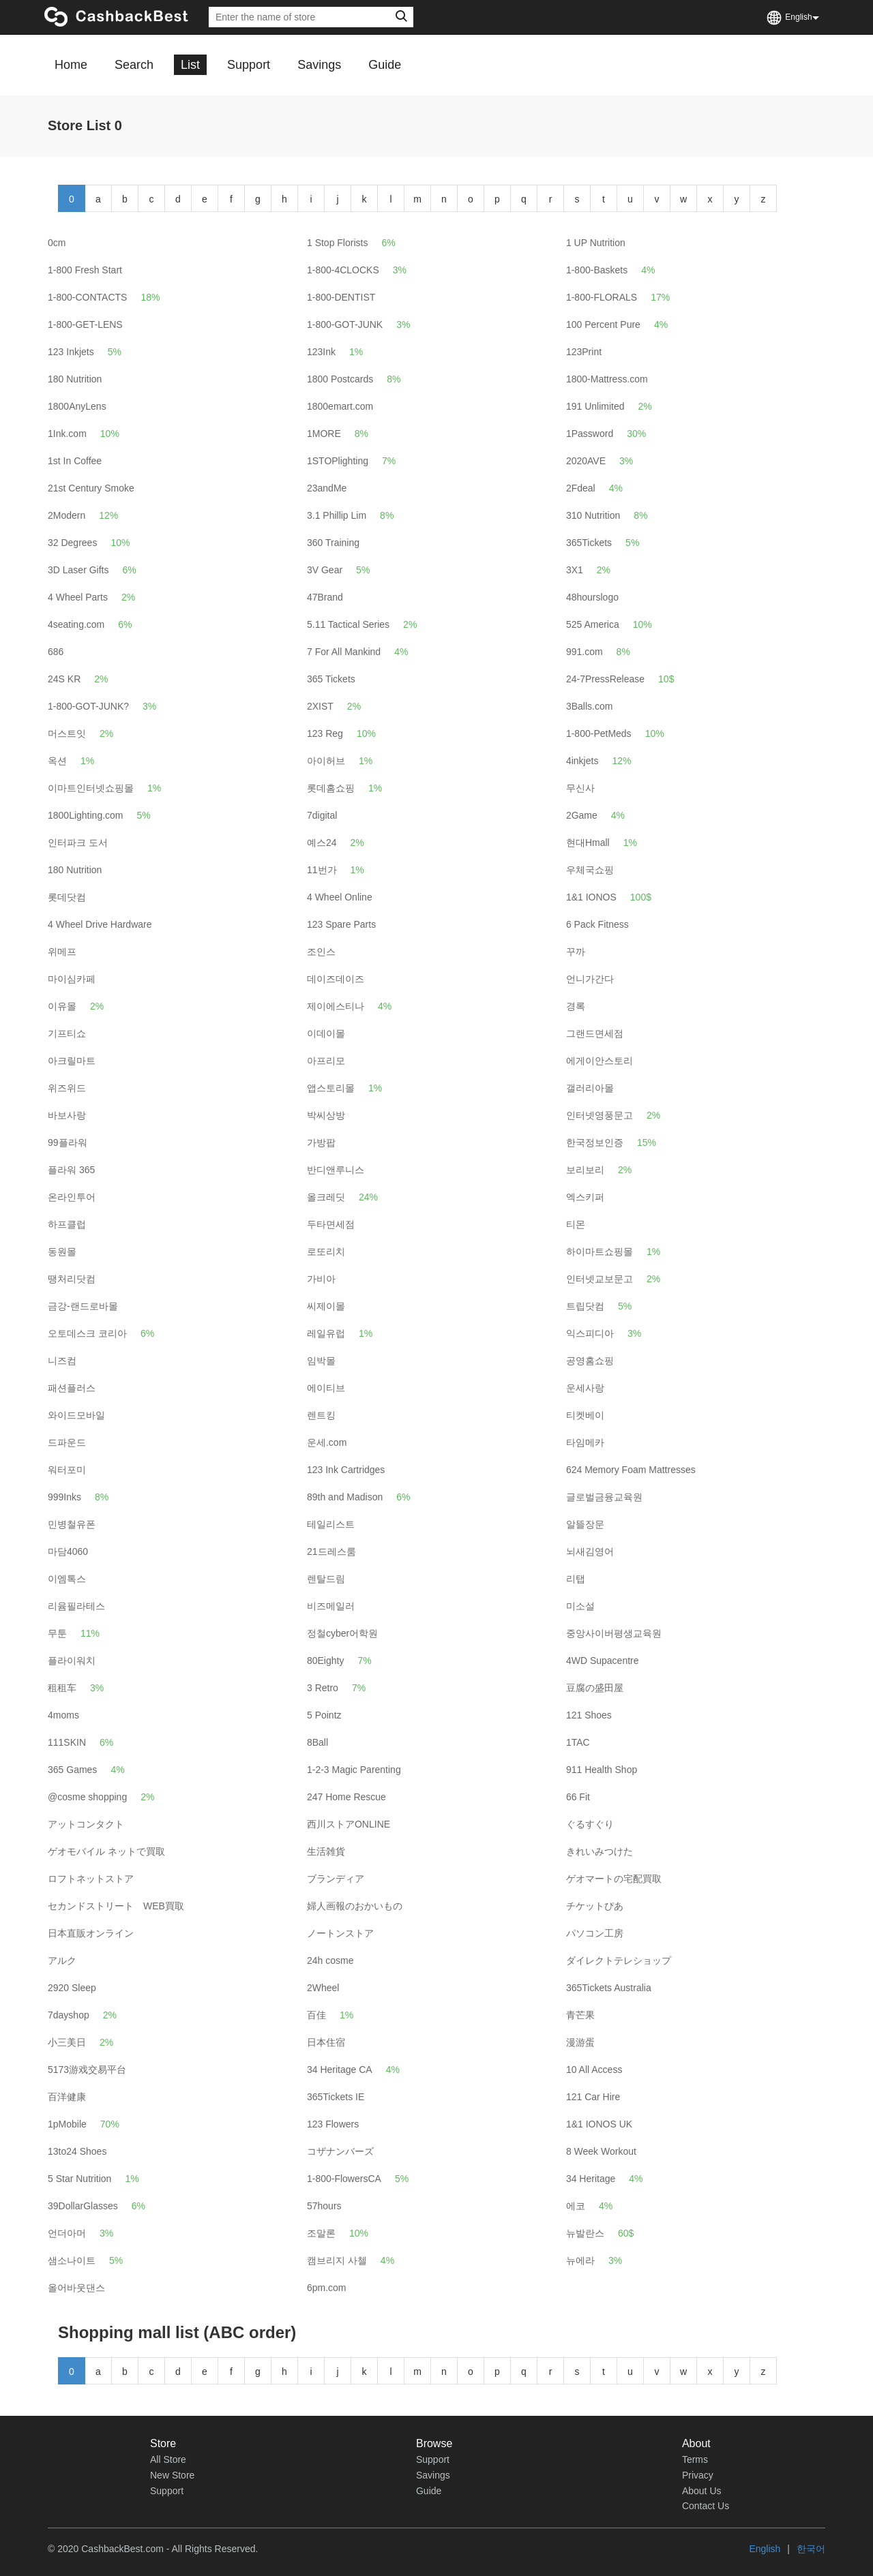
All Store (168, 2459)
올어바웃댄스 (76, 2287)
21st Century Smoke (91, 488)
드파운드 (67, 1442)
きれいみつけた (599, 1851)
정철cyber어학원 (342, 1633)
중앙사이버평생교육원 (614, 1633)
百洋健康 (67, 2096)
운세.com (326, 1442)
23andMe (326, 488)
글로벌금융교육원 (604, 1496)
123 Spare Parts (341, 924)
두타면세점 (331, 1224)
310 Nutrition (593, 515)
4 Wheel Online (339, 897)
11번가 (322, 869)
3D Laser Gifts (78, 569)
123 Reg (325, 733)
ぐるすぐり (590, 1824)
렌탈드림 (326, 1578)
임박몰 (321, 1360)
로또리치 (326, 1251)
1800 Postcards (340, 379)
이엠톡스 (67, 1578)
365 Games (72, 1769)
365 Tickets (331, 678)
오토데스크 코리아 (87, 1333)
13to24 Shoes (77, 2151)
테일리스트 (331, 1524)
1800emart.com (340, 406)
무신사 (580, 788)
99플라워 (67, 1142)
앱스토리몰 (331, 1087)
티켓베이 (585, 1415)
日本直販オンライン (91, 1933)
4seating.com (76, 624)
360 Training (333, 542)
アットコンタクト (86, 1824)
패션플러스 (71, 1387)
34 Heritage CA (339, 2069)
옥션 (57, 760)
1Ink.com (67, 433)
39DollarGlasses (83, 2205)
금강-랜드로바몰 (83, 1306)
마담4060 (68, 1551)
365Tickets (589, 542)
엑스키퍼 (585, 1197)
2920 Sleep (72, 1987)
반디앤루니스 (335, 1169)
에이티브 (326, 1387)
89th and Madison (345, 1496)
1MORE (324, 433)
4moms (63, 1715)
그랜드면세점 (594, 1033)
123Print (584, 351)
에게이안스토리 (599, 1060)
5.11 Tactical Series (348, 624)
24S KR (64, 678)
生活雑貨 (326, 1851)
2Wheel (323, 1987)
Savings (319, 65)
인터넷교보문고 (599, 1278)
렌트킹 (321, 1415)
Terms (695, 2459)
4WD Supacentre (602, 1660)
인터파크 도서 (78, 842)
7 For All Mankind (344, 651)
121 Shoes (589, 1715)
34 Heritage (590, 2178)
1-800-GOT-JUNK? (88, 706)
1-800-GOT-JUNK (345, 324)
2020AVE (586, 460)
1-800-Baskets (596, 269)
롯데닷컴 (67, 897)
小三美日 (67, 2042)
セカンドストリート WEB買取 (116, 1905)
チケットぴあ (594, 1905)
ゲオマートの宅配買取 (614, 1878)
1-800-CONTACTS (87, 297)
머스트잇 (67, 733)
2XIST (320, 706)
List (190, 65)
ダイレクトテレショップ (618, 1960)
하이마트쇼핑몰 (599, 1251)
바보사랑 (67, 1115)
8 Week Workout (601, 2151)
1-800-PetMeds (599, 733)
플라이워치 (71, 1660)
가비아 (321, 1278)
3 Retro (322, 1687)
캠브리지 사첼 (337, 2260)
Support (248, 65)
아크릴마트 (71, 1060)
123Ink (321, 351)
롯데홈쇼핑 (331, 788)
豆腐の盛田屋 (594, 1687)
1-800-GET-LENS (85, 324)
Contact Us (705, 2505)
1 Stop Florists (337, 242)
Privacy (697, 2475)
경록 (575, 1006)
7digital (322, 815)
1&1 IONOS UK (599, 2124)
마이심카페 (71, 978)
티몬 (575, 1224)
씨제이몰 (326, 1306)
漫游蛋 (580, 2042)
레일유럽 (326, 1333)
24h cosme (330, 1960)
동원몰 (62, 1251)
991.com (584, 651)
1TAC (578, 1742)
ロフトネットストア (91, 1878)
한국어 (811, 2548)
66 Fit (578, 1796)
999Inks (64, 1496)
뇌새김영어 (590, 1551)
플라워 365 (71, 1169)
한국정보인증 (594, 1142)
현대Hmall (588, 842)
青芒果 (580, 2015)
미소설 (580, 1606)
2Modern (66, 515)
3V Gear (324, 569)
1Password (589, 433)
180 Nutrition (75, 379)
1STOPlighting (337, 460)
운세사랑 (585, 1387)
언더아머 (67, 2233)
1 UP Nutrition (595, 242)
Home (71, 65)
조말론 (321, 2233)
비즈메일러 (331, 1606)
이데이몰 (326, 1033)
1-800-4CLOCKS (343, 269)
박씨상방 (326, 1115)
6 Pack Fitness (597, 924)
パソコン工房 (594, 1933)
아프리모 (326, 1060)
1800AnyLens (77, 406)
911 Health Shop (601, 1769)
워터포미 (67, 1469)
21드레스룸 (331, 1551)
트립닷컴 (585, 1306)
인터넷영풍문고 (599, 1115)
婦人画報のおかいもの (354, 1905)
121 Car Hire (593, 2096)
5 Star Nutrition (79, 2178)
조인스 (321, 951)
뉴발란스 (585, 2233)
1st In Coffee (75, 460)
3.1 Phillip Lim (336, 515)
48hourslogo (592, 597)
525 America (592, 624)
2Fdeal (580, 488)
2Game (581, 815)
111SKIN (67, 1742)
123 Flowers (333, 2124)
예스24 (322, 842)
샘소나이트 (71, 2260)
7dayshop (68, 2015)
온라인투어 (71, 1197)
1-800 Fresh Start (85, 269)
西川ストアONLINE (348, 1824)
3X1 (574, 569)
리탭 (575, 1578)
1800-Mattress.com (607, 379)
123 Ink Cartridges (346, 1469)
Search (134, 65)
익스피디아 (590, 1333)
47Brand (325, 597)
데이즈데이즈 (335, 978)
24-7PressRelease (605, 678)
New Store (172, 2475)
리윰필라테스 (76, 1606)
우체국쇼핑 (590, 869)
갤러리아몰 (590, 1087)
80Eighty (325, 1660)
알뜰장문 (585, 1524)
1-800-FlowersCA (344, 2178)
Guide (384, 65)
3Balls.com (589, 706)
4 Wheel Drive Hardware (100, 924)
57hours (324, 2205)
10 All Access (594, 2069)
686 (55, 651)
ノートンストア (340, 1933)
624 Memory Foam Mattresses (631, 1469)
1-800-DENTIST (341, 297)
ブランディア (335, 1878)
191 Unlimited (595, 406)
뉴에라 (580, 2260)
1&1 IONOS (591, 897)
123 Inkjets (71, 351)
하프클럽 (67, 1224)
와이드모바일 (76, 1415)
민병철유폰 (71, 1524)
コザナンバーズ (340, 2151)
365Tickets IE (335, 2096)
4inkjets (582, 760)
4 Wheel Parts (78, 597)
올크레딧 (326, 1197)
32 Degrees (72, 542)
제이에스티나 (335, 1006)
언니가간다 (590, 978)
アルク (62, 1960)
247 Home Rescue (346, 1796)
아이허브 (326, 760)
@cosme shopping (87, 1796)
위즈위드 (67, 1087)
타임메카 (585, 1442)
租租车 (62, 1687)
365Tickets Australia (608, 1987)
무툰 (57, 1633)
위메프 (62, 951)
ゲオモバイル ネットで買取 (106, 1851)
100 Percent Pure (603, 324)
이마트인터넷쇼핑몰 (91, 788)
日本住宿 (326, 2042)
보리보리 (585, 1169)
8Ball (317, 1742)
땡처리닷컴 (71, 1278)
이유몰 (62, 1006)
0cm (56, 242)
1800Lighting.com (85, 815)
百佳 (316, 2015)
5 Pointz (324, 1715)
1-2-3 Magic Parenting (354, 1769)
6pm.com (326, 2287)
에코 (575, 2205)
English (764, 2548)
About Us (702, 2490)
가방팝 (321, 1142)
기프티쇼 (67, 1033)
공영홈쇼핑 (590, 1360)
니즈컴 (62, 1360)
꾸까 (575, 951)
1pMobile (67, 2124)
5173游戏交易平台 (87, 2069)
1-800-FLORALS (601, 297)
